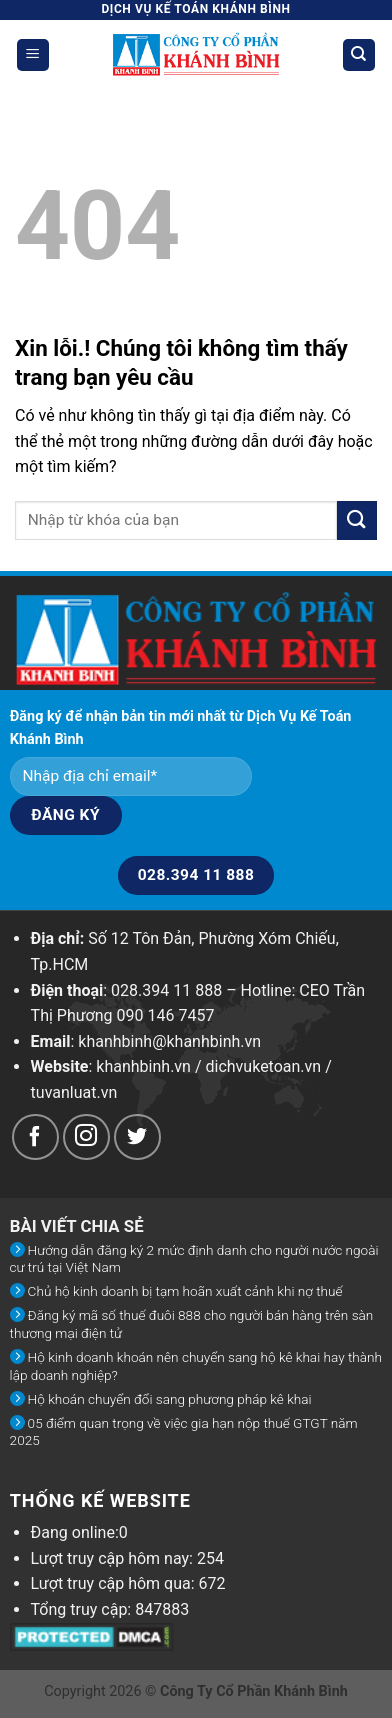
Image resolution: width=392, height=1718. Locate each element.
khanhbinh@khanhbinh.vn (169, 1041)
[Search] (359, 55)
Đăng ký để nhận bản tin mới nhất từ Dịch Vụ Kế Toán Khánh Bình (181, 728)
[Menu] (33, 55)
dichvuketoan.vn (264, 1066)
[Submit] (357, 520)
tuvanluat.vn (74, 1092)
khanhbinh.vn (143, 1066)
